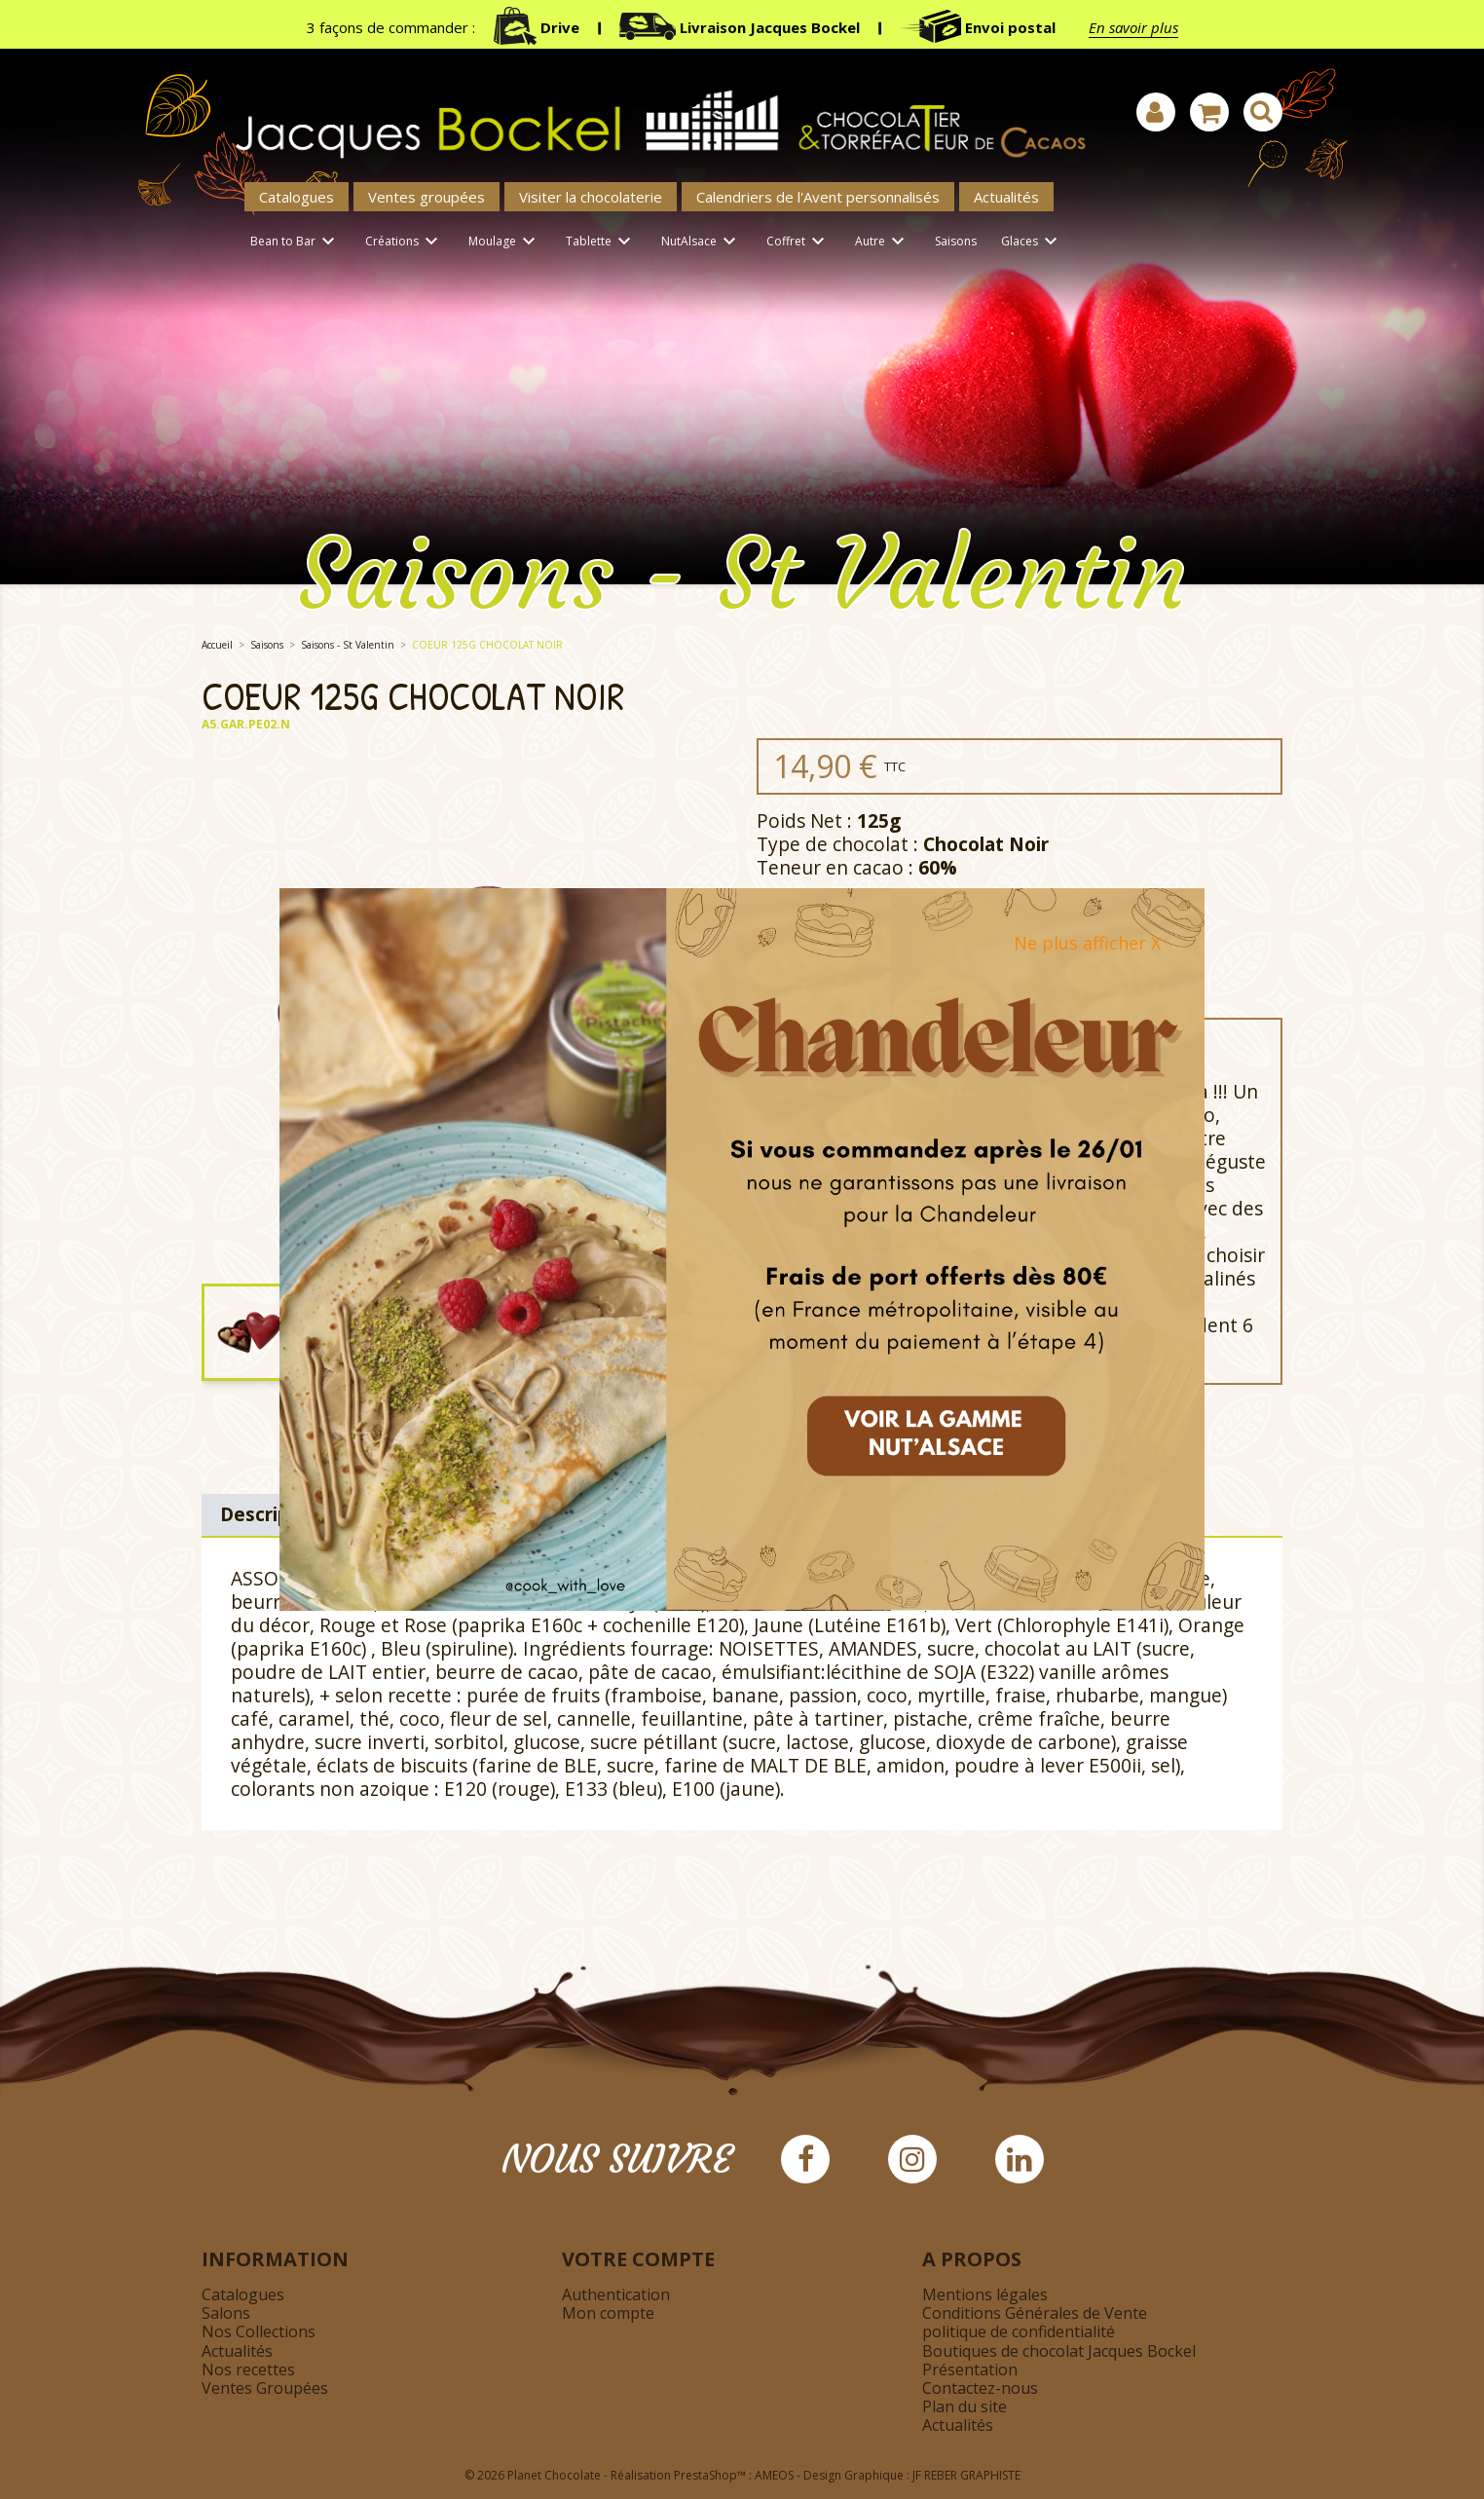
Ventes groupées (426, 196)
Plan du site (964, 2406)
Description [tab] (273, 1514)
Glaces (1032, 242)
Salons (226, 2313)
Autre (882, 242)
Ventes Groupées (265, 2388)
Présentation (970, 2369)
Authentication (616, 2294)
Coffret (798, 242)
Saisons (956, 241)
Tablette (601, 242)
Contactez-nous (980, 2388)
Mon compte (608, 2313)
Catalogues (296, 196)
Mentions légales (985, 2294)
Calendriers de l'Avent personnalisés (818, 196)
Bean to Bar (295, 242)
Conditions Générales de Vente (1034, 2313)
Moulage (504, 242)
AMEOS (774, 2475)
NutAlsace (701, 242)
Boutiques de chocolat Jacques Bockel (1059, 2351)
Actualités (1006, 196)
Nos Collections (258, 2331)
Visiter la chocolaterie (590, 196)
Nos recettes (248, 2369)
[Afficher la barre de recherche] (1262, 112)
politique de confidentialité (1018, 2331)
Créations (404, 242)
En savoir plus (1133, 27)
